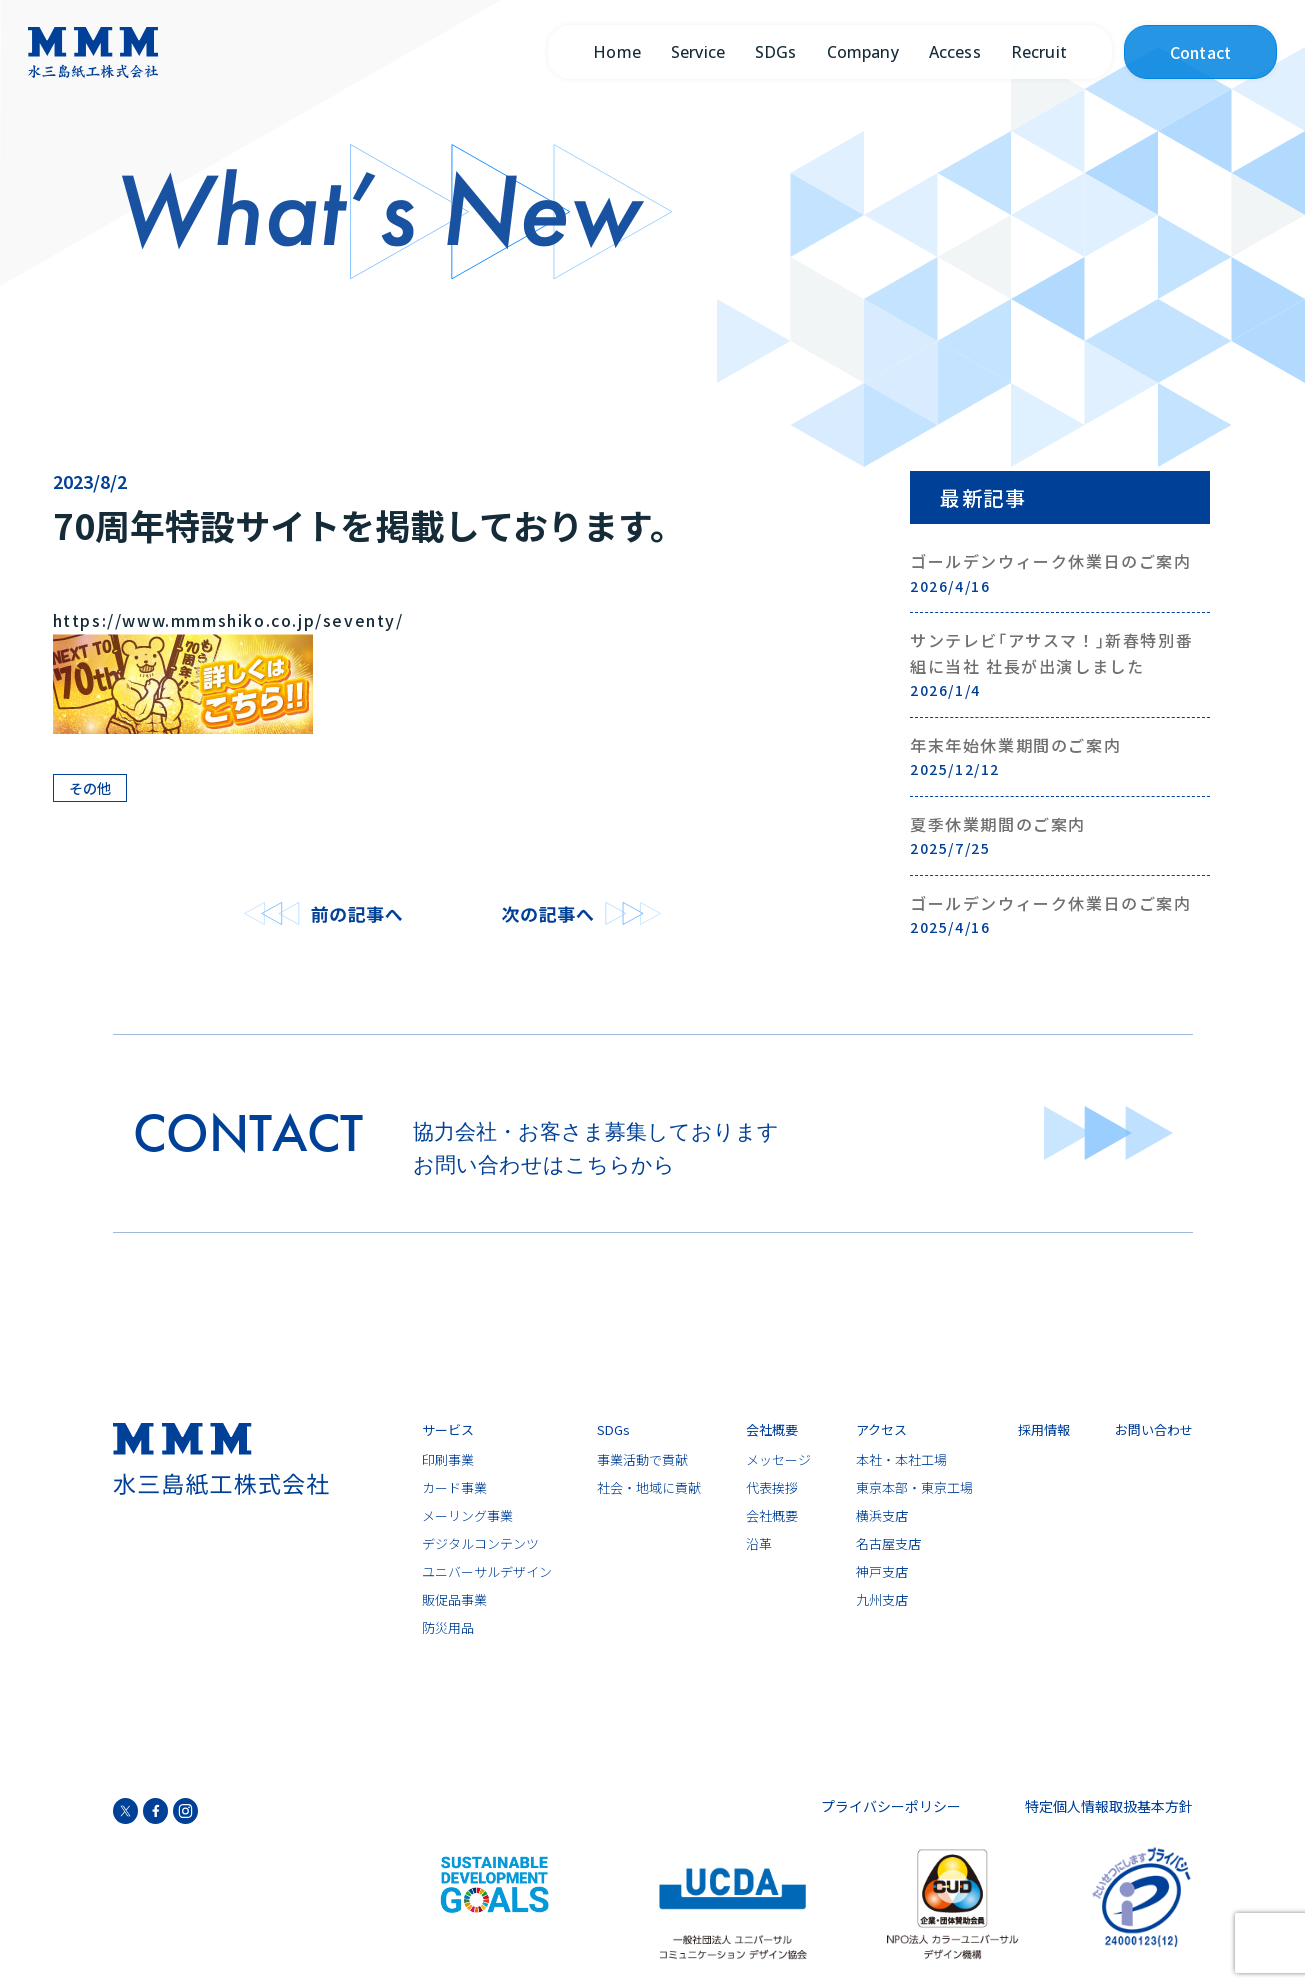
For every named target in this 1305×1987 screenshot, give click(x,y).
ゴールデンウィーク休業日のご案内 (1060, 573)
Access (955, 52)
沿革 (759, 1544)
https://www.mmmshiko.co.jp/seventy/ (228, 620)
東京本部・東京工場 (914, 1488)
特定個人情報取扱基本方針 (1109, 1806)
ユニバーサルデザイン (487, 1572)
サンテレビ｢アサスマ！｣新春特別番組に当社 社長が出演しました (1060, 665)
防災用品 (448, 1628)
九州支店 (882, 1600)
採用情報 (1044, 1430)
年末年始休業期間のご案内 (1060, 757)
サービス (448, 1430)
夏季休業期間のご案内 (1060, 836)
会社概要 (772, 1430)
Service (698, 52)
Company (863, 52)
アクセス (881, 1430)
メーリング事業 (467, 1516)
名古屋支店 (888, 1544)
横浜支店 (882, 1516)
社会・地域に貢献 (649, 1488)
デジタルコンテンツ (480, 1544)
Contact (1200, 52)
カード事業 (454, 1488)
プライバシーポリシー (891, 1806)
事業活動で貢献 (642, 1460)
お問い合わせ (1154, 1430)
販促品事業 (454, 1600)
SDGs (776, 52)
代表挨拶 (772, 1488)
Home (617, 52)
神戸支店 (882, 1572)
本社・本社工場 (901, 1460)
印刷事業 (448, 1460)
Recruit (1039, 52)
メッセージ (778, 1460)
